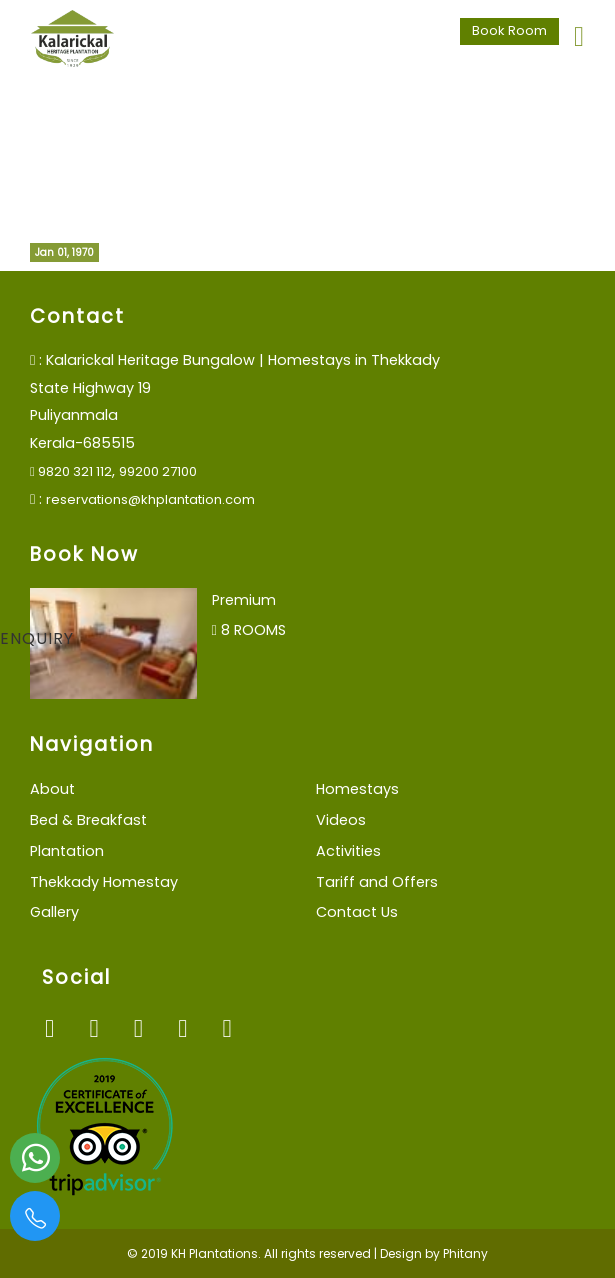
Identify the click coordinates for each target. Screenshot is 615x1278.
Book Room (509, 30)
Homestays (357, 789)
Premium (244, 600)
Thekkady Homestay (104, 882)
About (52, 789)
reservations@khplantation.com (150, 499)
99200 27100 (158, 471)
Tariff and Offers (377, 882)
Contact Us (357, 912)
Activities (348, 851)
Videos (341, 820)
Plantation (67, 851)
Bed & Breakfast (88, 820)
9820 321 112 (71, 471)
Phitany (465, 1253)
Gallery (54, 912)
